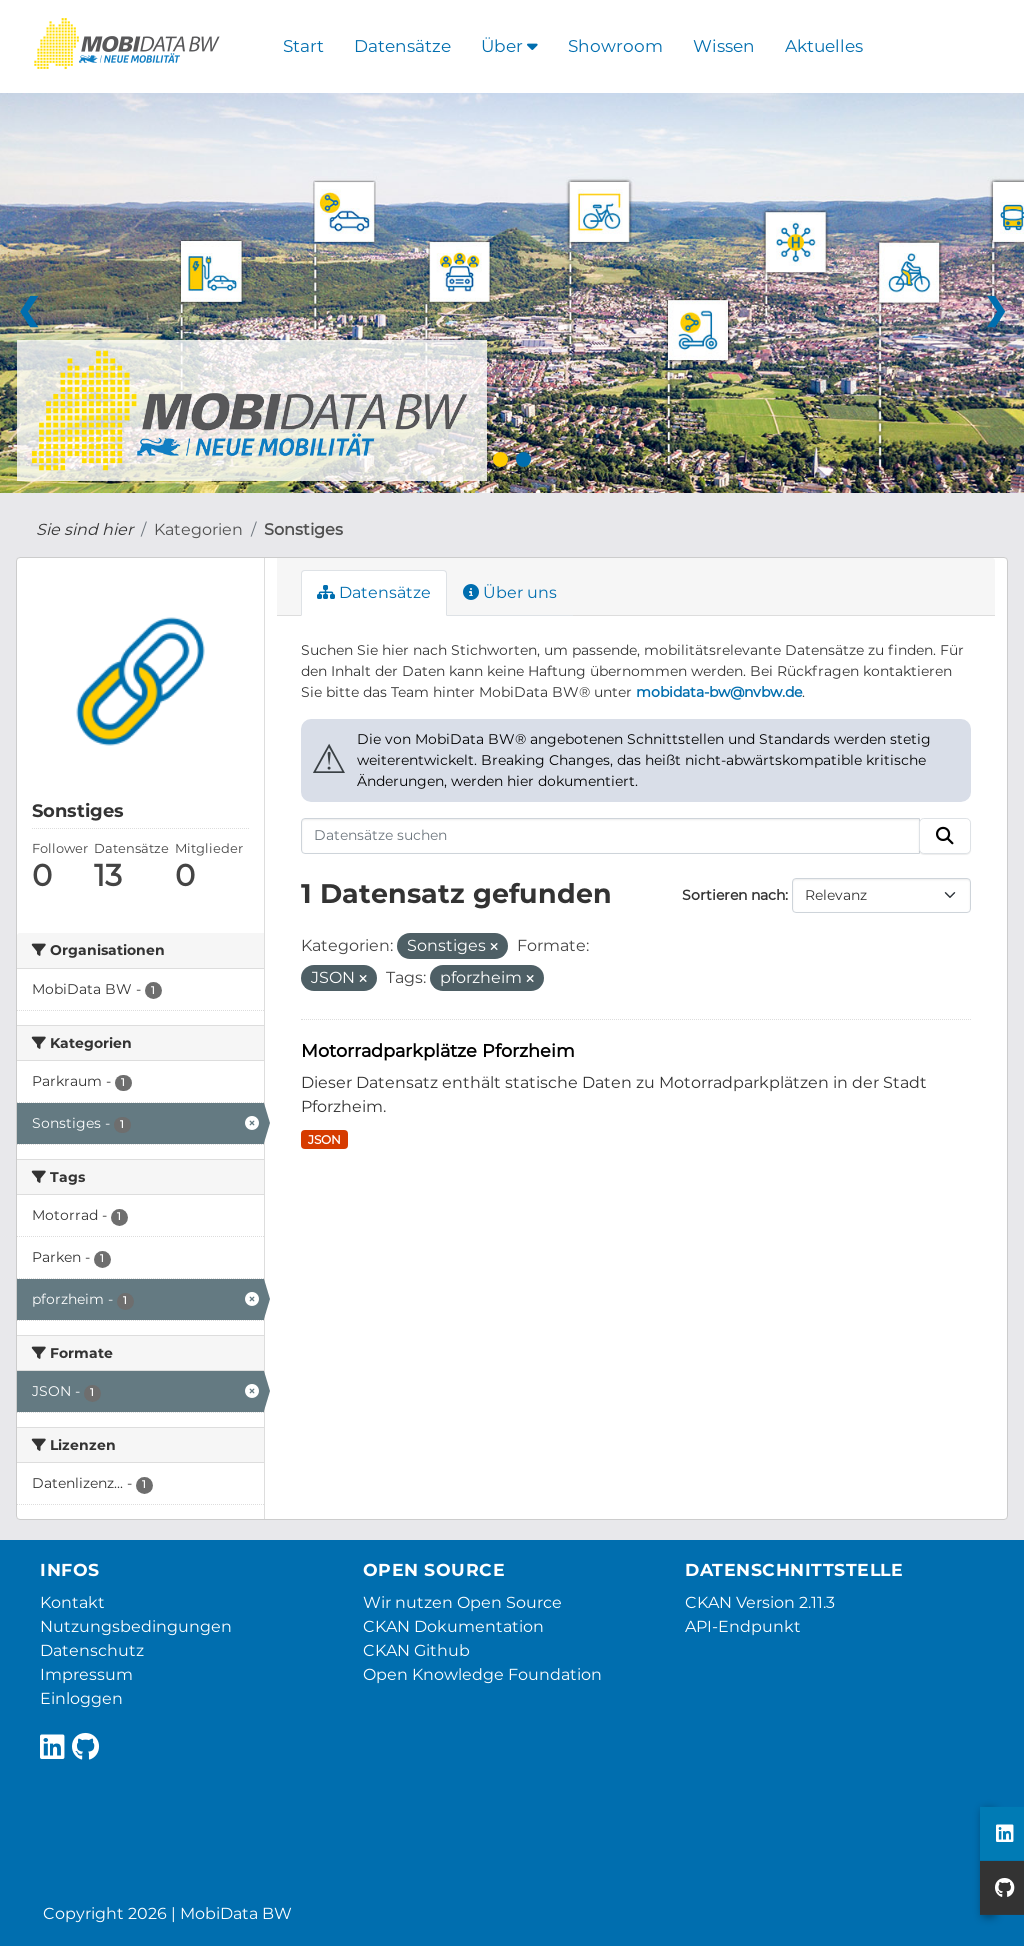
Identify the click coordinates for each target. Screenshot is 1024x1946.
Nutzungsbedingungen (136, 1626)
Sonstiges (303, 529)
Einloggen (81, 1698)
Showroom (615, 46)
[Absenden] (945, 836)
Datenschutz (92, 1650)
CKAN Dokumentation (453, 1626)
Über (509, 46)
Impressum (86, 1674)
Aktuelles (824, 46)
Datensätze (402, 46)
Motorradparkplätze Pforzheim (438, 1050)
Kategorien (198, 529)
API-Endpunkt (743, 1626)
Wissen (724, 46)
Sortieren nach (733, 895)
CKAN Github (416, 1650)
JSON (324, 1139)
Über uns (510, 592)
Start (303, 46)
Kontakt (72, 1602)
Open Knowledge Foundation (482, 1674)
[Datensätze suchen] (611, 836)
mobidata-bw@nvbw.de (719, 692)
